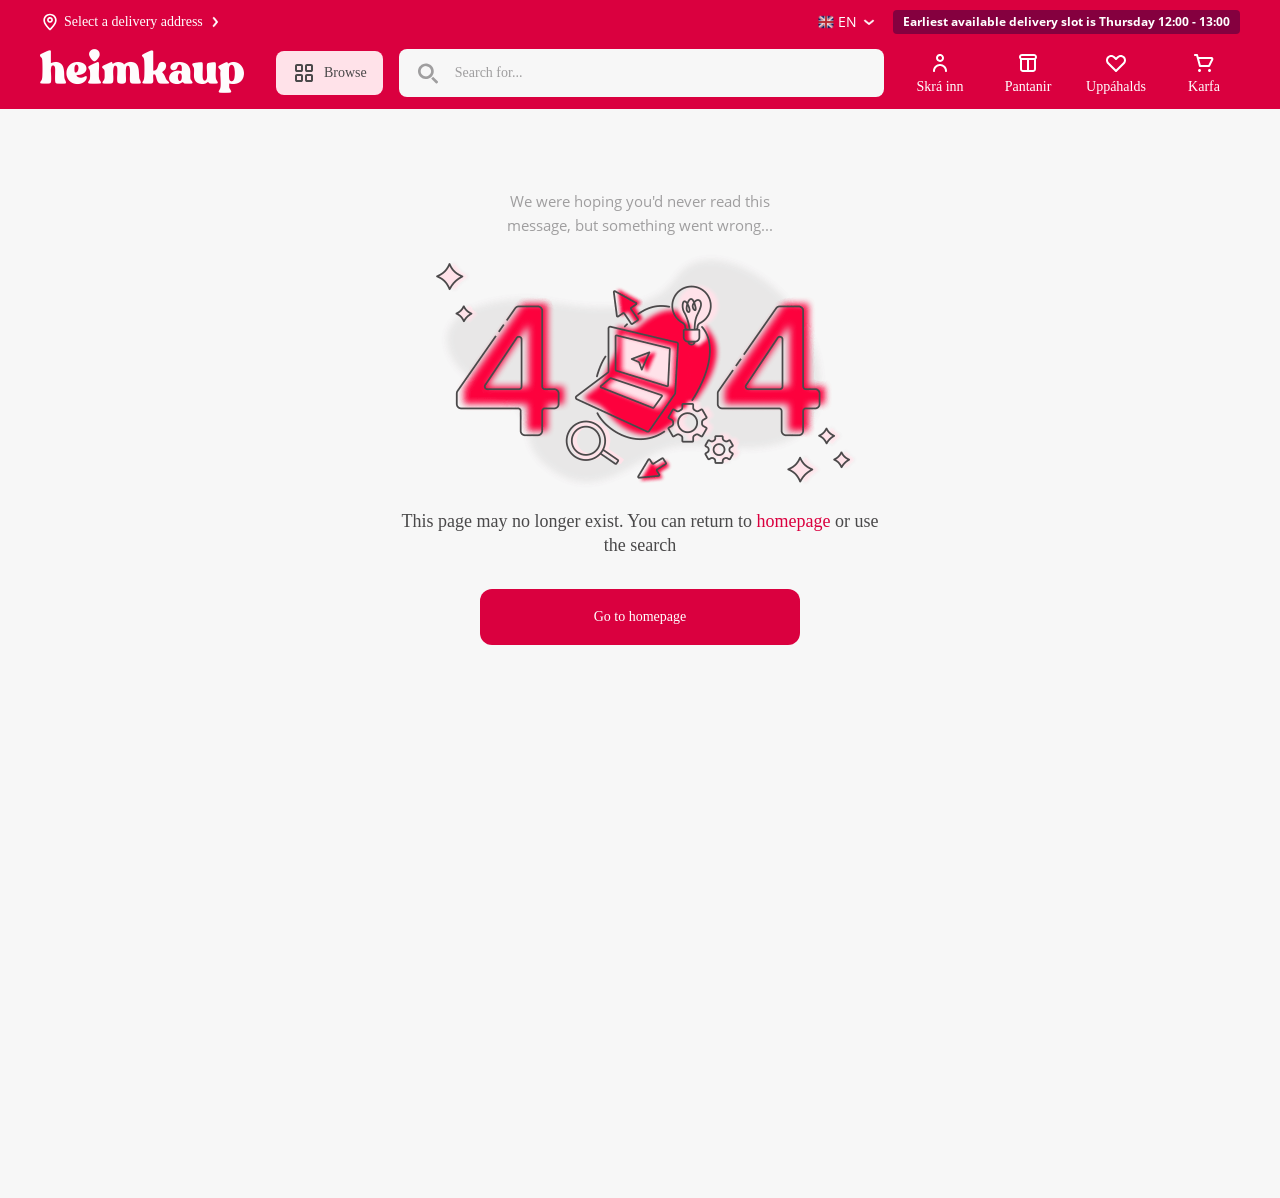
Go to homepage (640, 616)
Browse (329, 73)
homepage (793, 521)
